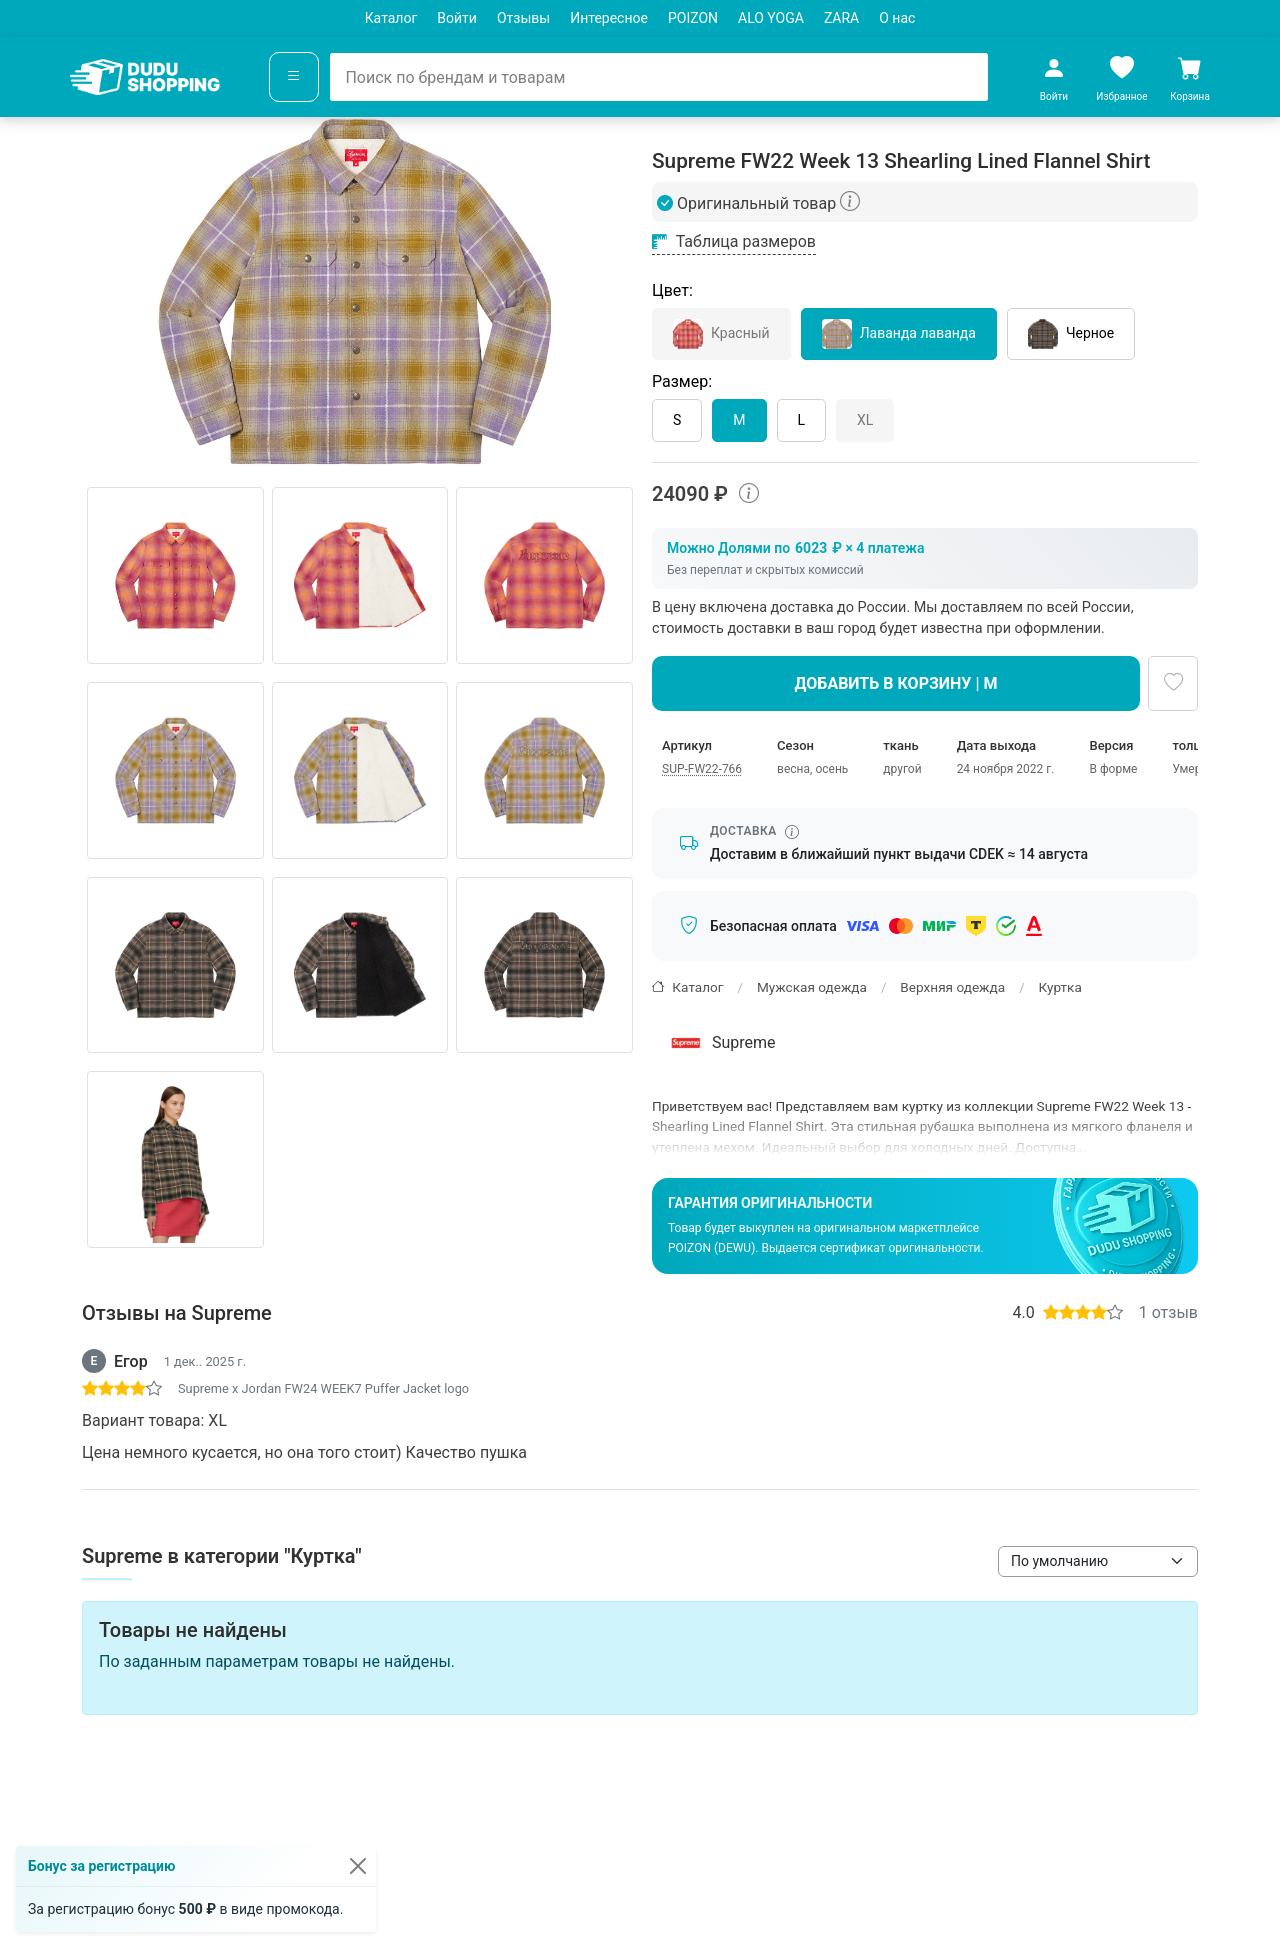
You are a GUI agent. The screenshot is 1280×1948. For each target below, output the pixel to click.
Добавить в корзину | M (896, 683)
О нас (897, 18)
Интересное (609, 18)
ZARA (841, 18)
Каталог (391, 18)
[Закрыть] (358, 1866)
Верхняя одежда (952, 987)
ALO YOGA (771, 18)
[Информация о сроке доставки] (792, 832)
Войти (457, 18)
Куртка (1060, 987)
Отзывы (523, 18)
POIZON (693, 18)
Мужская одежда (812, 987)
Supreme (721, 1043)
